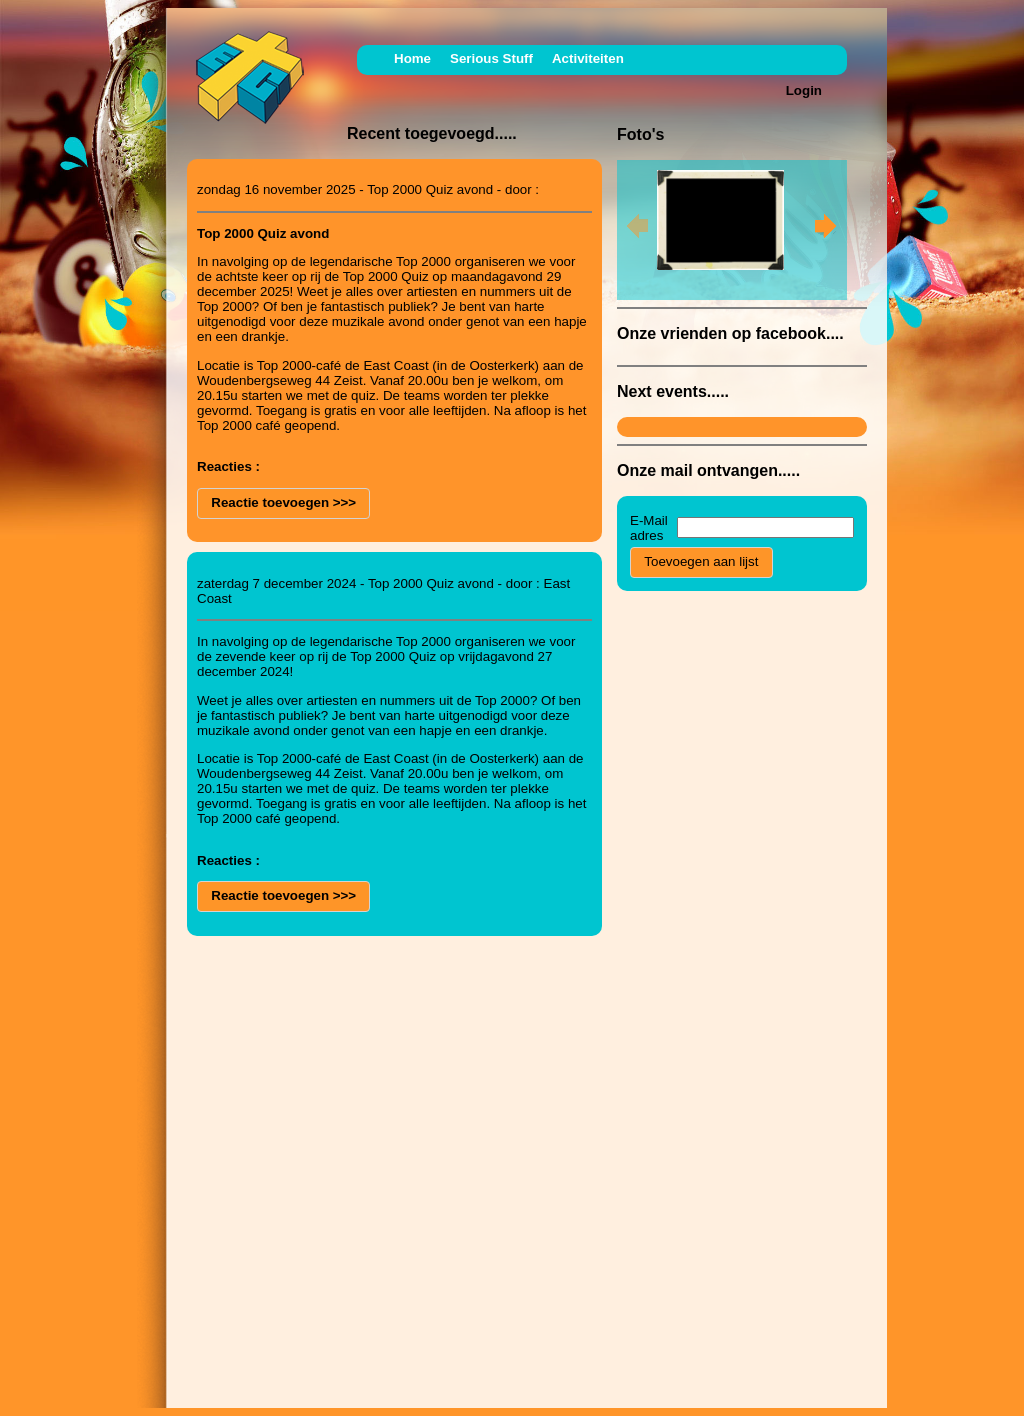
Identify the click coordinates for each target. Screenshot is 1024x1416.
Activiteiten (588, 58)
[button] (283, 503)
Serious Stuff (491, 58)
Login (804, 90)
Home (412, 58)
